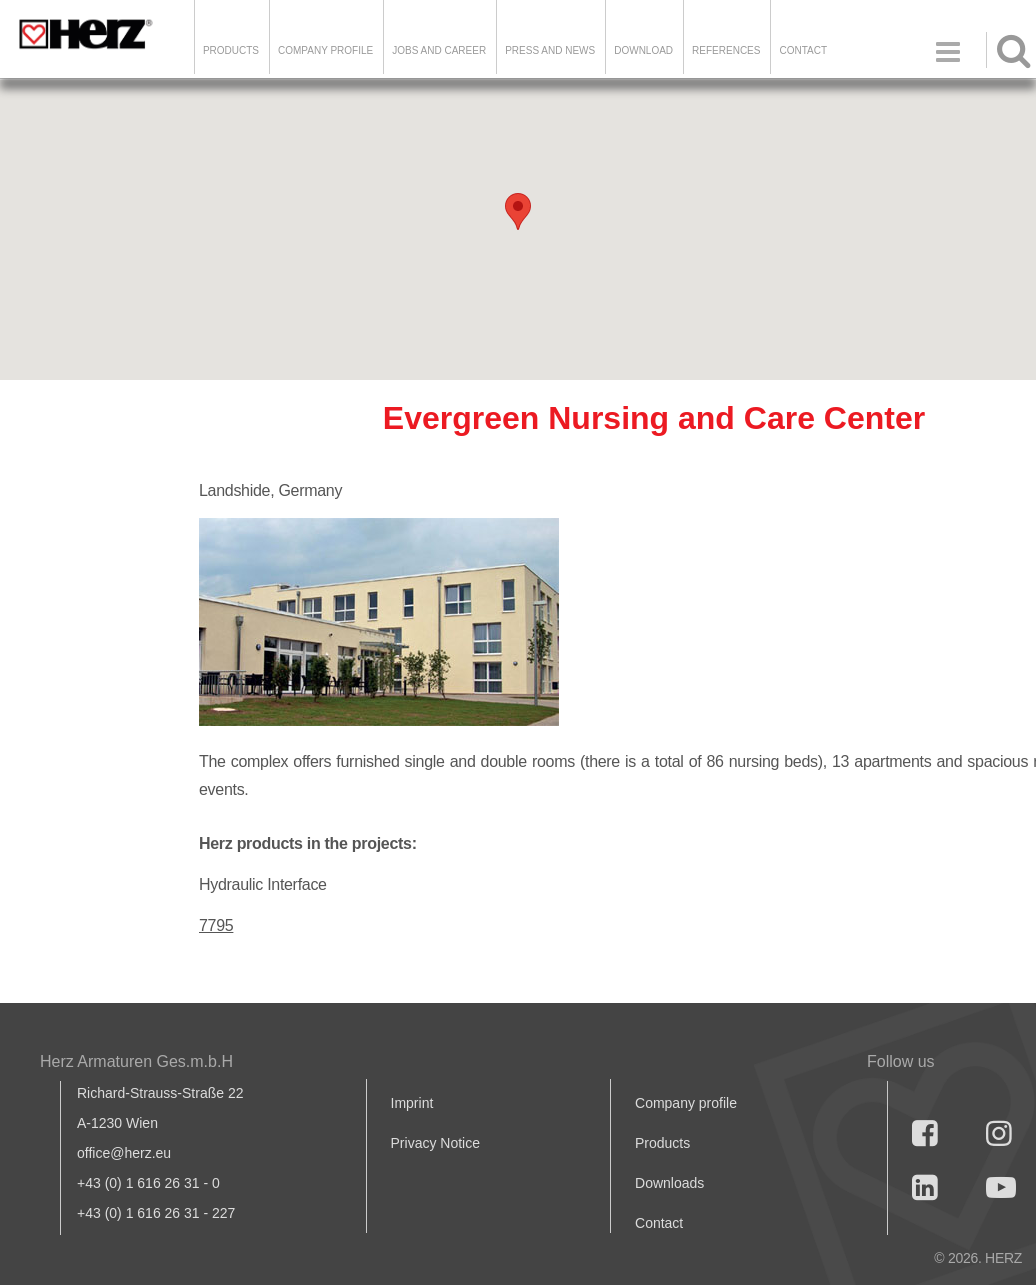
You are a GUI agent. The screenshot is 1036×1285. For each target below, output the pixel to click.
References (726, 50)
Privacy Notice (435, 1143)
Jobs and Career (439, 50)
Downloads (669, 1183)
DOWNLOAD (643, 50)
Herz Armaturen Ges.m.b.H (136, 1061)
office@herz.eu (124, 1153)
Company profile (686, 1103)
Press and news (550, 50)
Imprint (412, 1103)
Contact (803, 50)
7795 (216, 925)
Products (231, 50)
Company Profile (325, 50)
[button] (518, 211)
